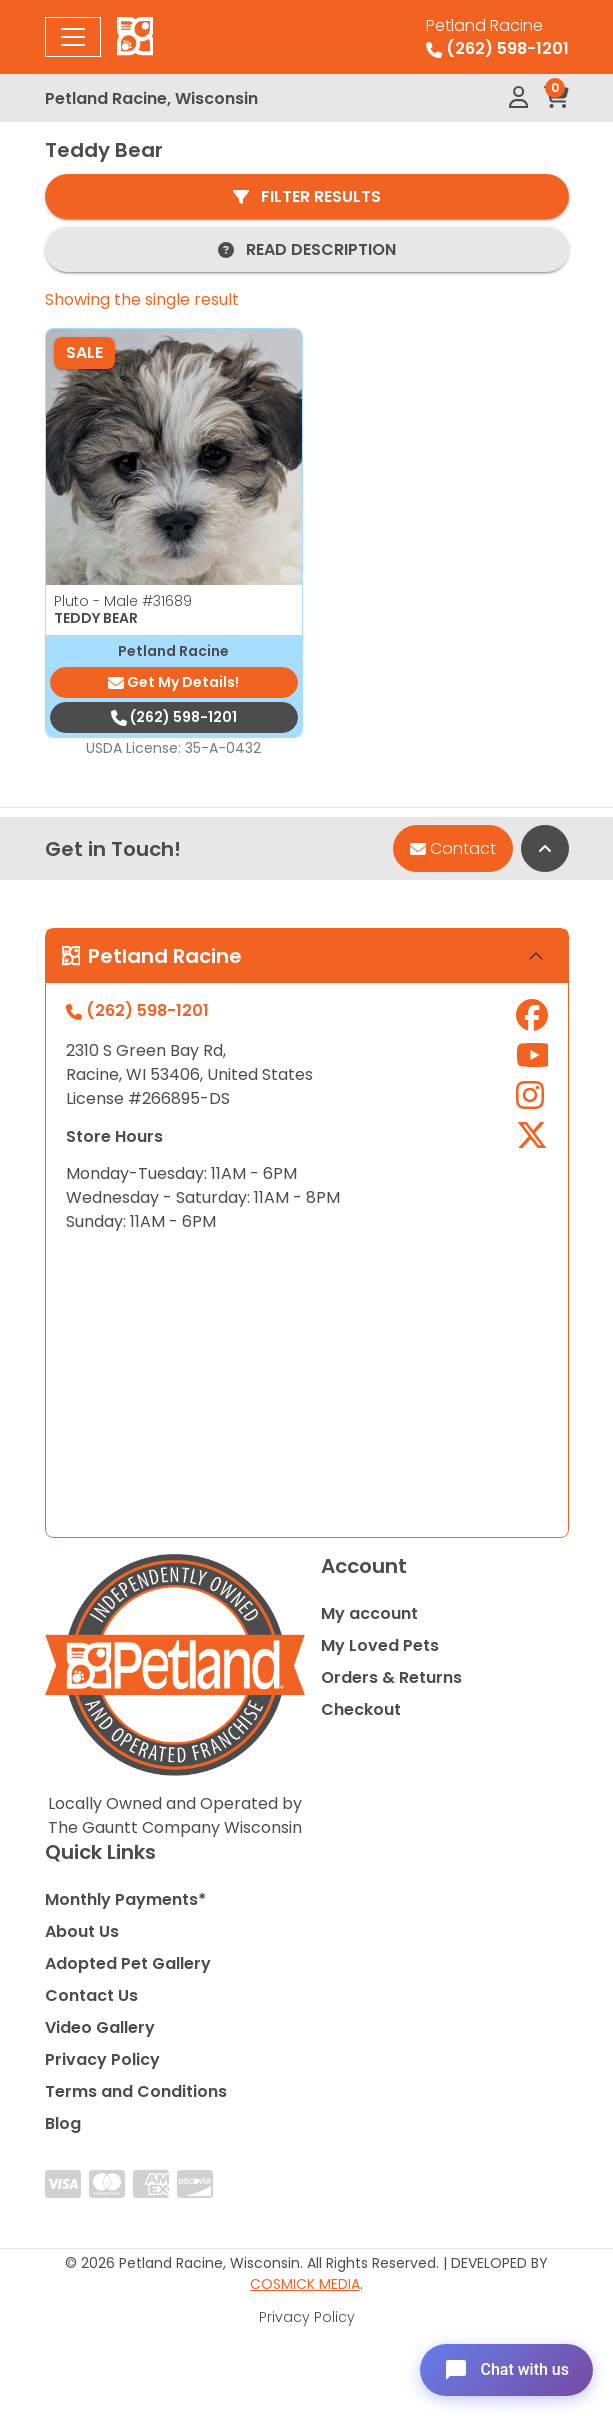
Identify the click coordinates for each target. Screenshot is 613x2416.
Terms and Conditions (136, 2091)
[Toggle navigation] (73, 37)
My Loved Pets (380, 1645)
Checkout (361, 1709)
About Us (82, 1931)
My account (369, 1613)
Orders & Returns (391, 1677)
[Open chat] (506, 2370)
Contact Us (91, 1995)
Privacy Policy (102, 2059)
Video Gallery (100, 2027)
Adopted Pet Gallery (128, 1963)
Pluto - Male (123, 601)
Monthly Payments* (125, 1899)
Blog (63, 2123)
